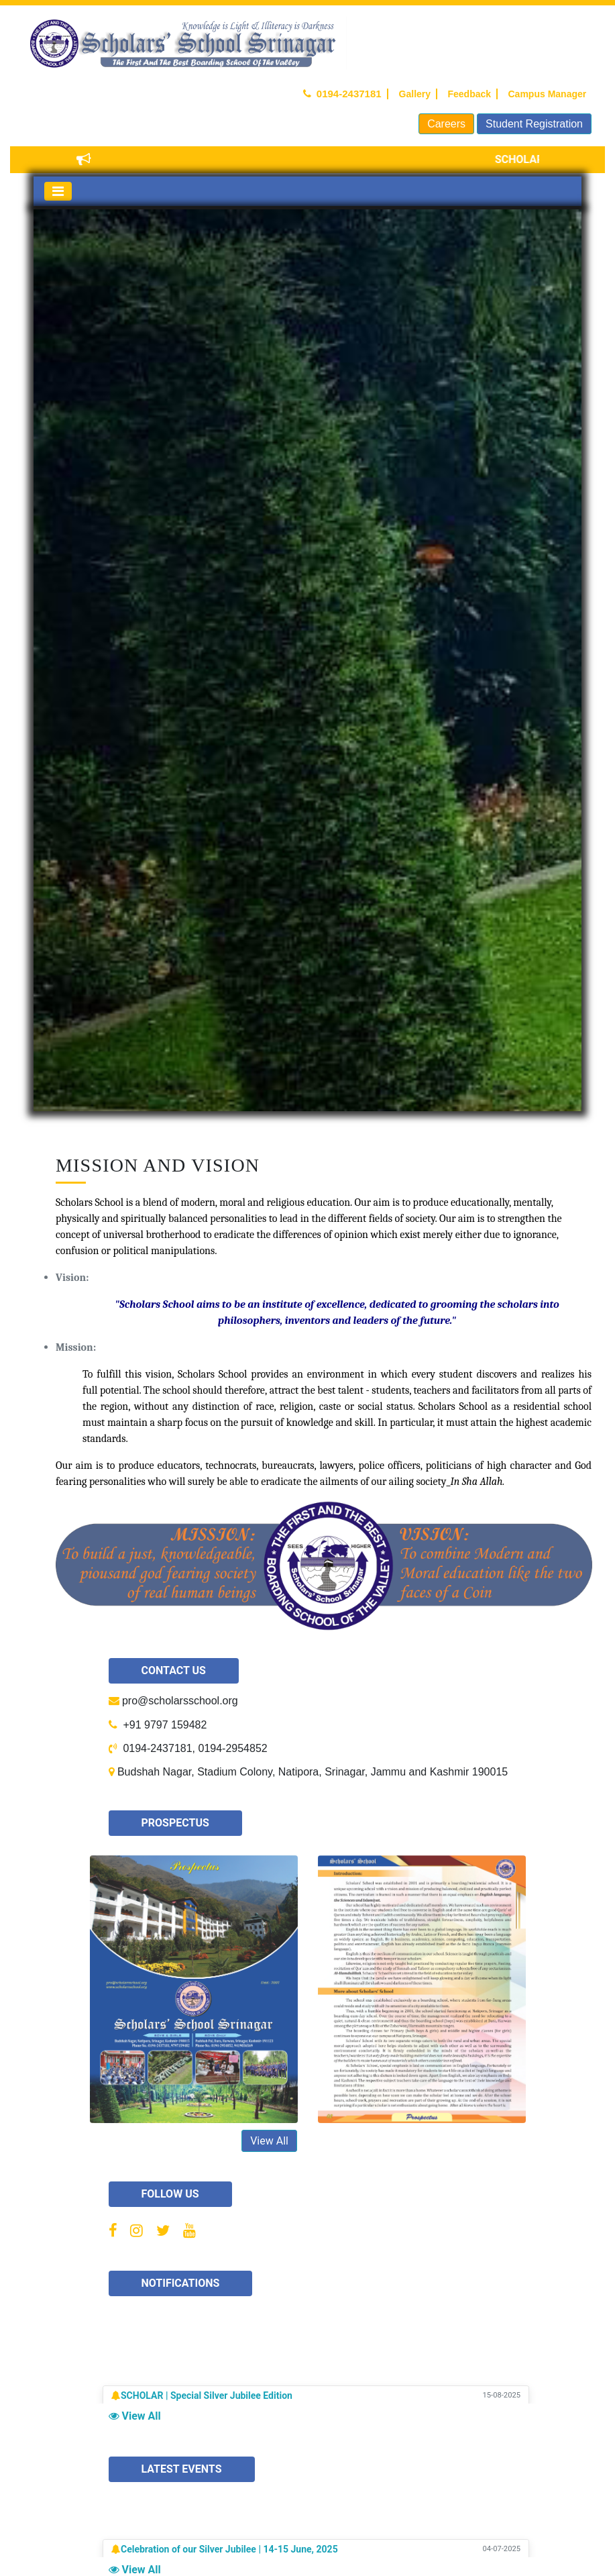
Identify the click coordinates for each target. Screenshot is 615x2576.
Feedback (468, 94)
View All (269, 2140)
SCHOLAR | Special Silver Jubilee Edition (206, 2397)
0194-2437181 (345, 93)
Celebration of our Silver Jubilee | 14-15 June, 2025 (229, 2551)
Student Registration (534, 124)
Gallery (413, 94)
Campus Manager (546, 94)
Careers (446, 124)
